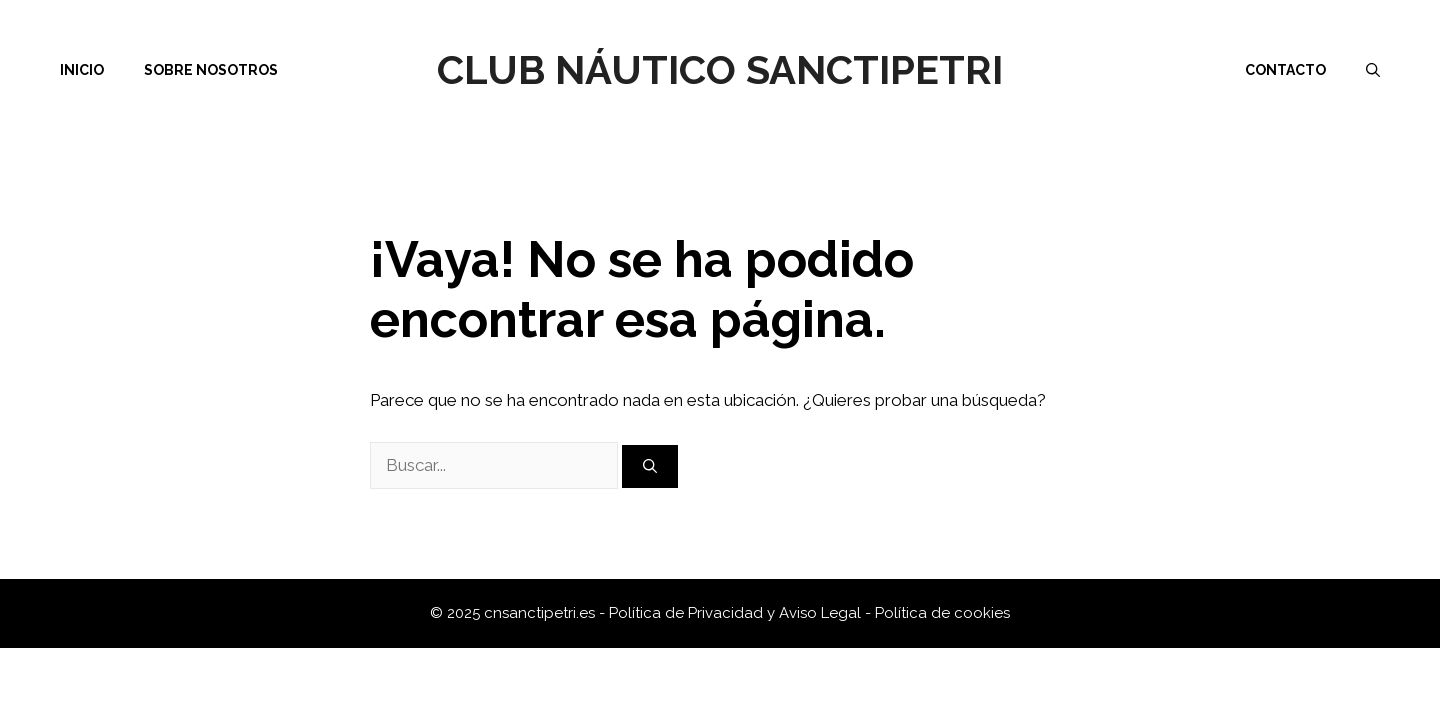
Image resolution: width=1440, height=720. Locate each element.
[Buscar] (650, 466)
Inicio (82, 70)
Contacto (1285, 70)
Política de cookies (942, 613)
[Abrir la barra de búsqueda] (1373, 70)
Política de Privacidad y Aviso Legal (737, 613)
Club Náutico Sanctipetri (720, 69)
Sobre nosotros (211, 70)
